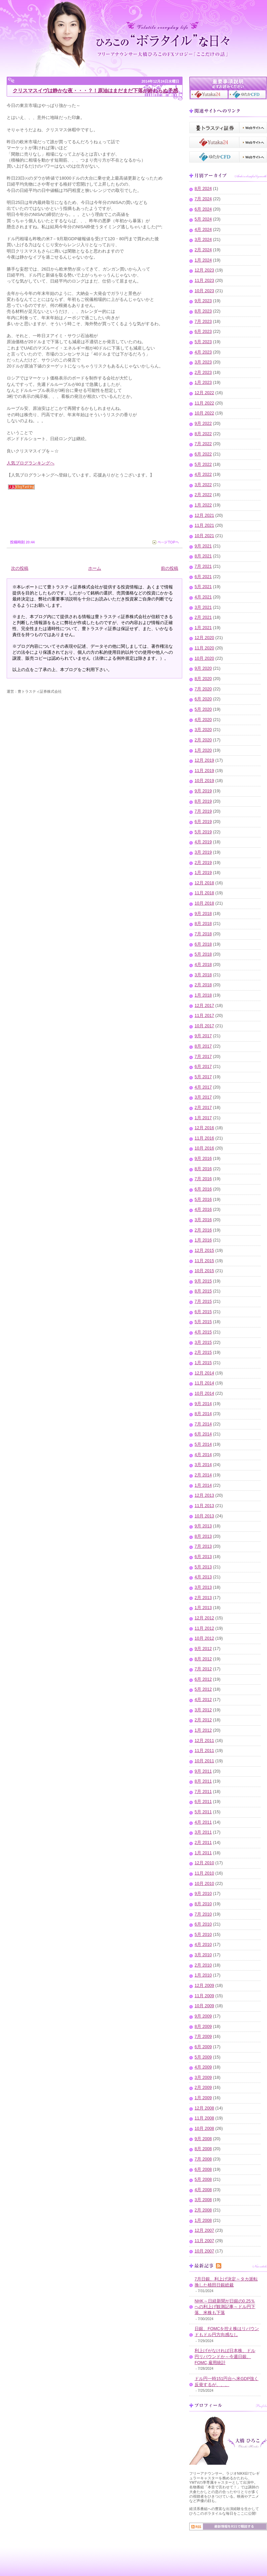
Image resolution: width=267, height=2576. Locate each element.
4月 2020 (203, 719)
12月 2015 (204, 1250)
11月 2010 (204, 1873)
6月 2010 (203, 1924)
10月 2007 (204, 2251)
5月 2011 (203, 1812)
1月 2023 (203, 382)
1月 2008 (203, 2220)
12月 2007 (204, 2230)
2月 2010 (203, 1965)
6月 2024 (203, 209)
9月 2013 (203, 1526)
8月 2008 (203, 2149)
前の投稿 (169, 568)
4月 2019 (203, 842)
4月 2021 (203, 597)
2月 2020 (203, 740)
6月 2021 (203, 576)
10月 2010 (204, 1883)
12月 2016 (204, 1128)
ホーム (94, 568)
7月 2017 (203, 1056)
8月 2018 (203, 923)
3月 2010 (203, 1955)
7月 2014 (203, 1424)
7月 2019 (203, 811)
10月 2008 (204, 2128)
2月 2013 (203, 1597)
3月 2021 (203, 607)
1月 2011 (203, 1853)
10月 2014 (204, 1393)
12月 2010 (204, 1863)
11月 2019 (204, 770)
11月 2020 (204, 648)
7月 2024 (203, 199)
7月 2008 (203, 2159)
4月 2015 (203, 1332)
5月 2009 (203, 2057)
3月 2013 (203, 1587)
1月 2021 (203, 627)
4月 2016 (203, 1209)
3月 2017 (203, 1097)
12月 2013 (204, 1495)
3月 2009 (203, 2077)
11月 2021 (204, 525)
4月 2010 (203, 1944)
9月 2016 (203, 1158)
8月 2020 (203, 678)
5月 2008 (203, 2179)
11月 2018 (204, 893)
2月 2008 (203, 2210)
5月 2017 (203, 1077)
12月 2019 (204, 760)
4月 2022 (203, 474)
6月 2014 (203, 1434)
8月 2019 (203, 801)
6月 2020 (203, 699)
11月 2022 (204, 403)
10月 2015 (204, 1271)
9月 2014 (203, 1403)
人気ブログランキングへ (30, 462)
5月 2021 (203, 586)
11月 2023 (204, 280)
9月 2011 (203, 1771)
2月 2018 (203, 985)
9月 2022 (203, 423)
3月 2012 (203, 1710)
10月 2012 (204, 1638)
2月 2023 (203, 372)
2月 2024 (203, 250)
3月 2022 (203, 484)
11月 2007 (204, 2240)
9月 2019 (203, 791)
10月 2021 (204, 535)
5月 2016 (203, 1199)
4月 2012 (203, 1699)
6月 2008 (203, 2169)
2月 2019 (203, 862)
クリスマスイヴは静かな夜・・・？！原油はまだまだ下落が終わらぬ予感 (95, 90)
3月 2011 (203, 1832)
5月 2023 (203, 342)
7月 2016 (203, 1179)
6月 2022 (203, 454)
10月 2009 (204, 2006)
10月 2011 (204, 1761)
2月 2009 (203, 2087)
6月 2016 (203, 1189)
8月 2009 (203, 2026)
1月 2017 (203, 1118)
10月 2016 (204, 1148)
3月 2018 (203, 975)
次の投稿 (19, 568)
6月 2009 (203, 2047)
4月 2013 (203, 1577)
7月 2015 (203, 1301)
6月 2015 (203, 1311)
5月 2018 (203, 954)
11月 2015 (204, 1261)
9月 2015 (203, 1281)
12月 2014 (204, 1373)
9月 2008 (203, 2139)
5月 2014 (203, 1444)
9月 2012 (203, 1648)
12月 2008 (204, 2108)
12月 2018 (204, 883)
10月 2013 (204, 1516)
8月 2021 (203, 556)
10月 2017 (204, 1026)
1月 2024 (203, 260)
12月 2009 (204, 1985)
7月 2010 (203, 1914)
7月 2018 (203, 934)
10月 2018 (204, 903)
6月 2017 (203, 1066)
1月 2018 (203, 995)
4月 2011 (203, 1822)
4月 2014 (203, 1454)
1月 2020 (203, 750)
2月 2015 (203, 1352)
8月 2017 (203, 1046)
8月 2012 (203, 1659)
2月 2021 (203, 617)
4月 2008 (203, 2189)
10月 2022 (204, 413)
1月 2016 (203, 1240)
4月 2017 (203, 1087)
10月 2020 (204, 658)
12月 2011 (204, 1740)
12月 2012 (204, 1618)
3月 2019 (203, 852)
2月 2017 (203, 1107)
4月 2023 (203, 352)
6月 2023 (203, 331)
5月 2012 (203, 1689)
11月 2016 (204, 1138)
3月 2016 (203, 1220)
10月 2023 (204, 291)
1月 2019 (203, 872)
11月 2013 (204, 1505)
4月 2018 (203, 964)
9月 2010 (203, 1893)
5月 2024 (203, 219)
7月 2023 (203, 321)
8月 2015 (203, 1291)
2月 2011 (203, 1842)
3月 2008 (203, 2199)
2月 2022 (203, 494)
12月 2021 (204, 515)
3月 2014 (203, 1464)
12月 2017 (204, 1005)
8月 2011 (203, 1781)
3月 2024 (203, 239)
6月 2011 (203, 1801)
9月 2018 (203, 913)
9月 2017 (203, 1036)
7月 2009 (203, 2036)
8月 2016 (203, 1169)
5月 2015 (203, 1321)
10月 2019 (204, 780)
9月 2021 (203, 546)
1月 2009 (203, 2098)
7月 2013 (203, 1546)
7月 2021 (203, 566)
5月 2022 (203, 464)
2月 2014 (203, 1475)
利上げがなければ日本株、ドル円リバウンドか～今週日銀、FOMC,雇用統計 (225, 2356)
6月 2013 (203, 1556)
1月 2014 (203, 1485)
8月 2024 (203, 188)
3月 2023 (203, 362)
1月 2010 (203, 1975)
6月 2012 (203, 1679)
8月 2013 (203, 1536)
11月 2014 (204, 1383)
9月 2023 (203, 301)
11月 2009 (204, 1996)
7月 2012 (203, 1669)
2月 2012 (203, 1720)
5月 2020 (203, 709)
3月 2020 (203, 729)
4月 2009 (203, 2067)
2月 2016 (203, 1230)
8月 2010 (203, 1904)
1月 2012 (203, 1730)
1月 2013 (203, 1607)
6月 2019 (203, 821)
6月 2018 (203, 944)
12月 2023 (204, 270)
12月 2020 (204, 637)
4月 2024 (203, 229)
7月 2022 (203, 443)
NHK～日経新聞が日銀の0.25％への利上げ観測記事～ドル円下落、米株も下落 (225, 2307)
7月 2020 (203, 689)
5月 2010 (203, 1934)
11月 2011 (204, 1750)
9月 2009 (203, 2016)
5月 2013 (203, 1567)
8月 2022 (203, 433)
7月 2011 (203, 1791)
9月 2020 (203, 668)
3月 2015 (203, 1342)
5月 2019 (203, 832)
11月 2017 (204, 1015)
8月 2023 (203, 311)
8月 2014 (203, 1413)
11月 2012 (204, 1628)
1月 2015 (203, 1362)
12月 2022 (204, 393)
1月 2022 (203, 505)
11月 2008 (204, 2118)
